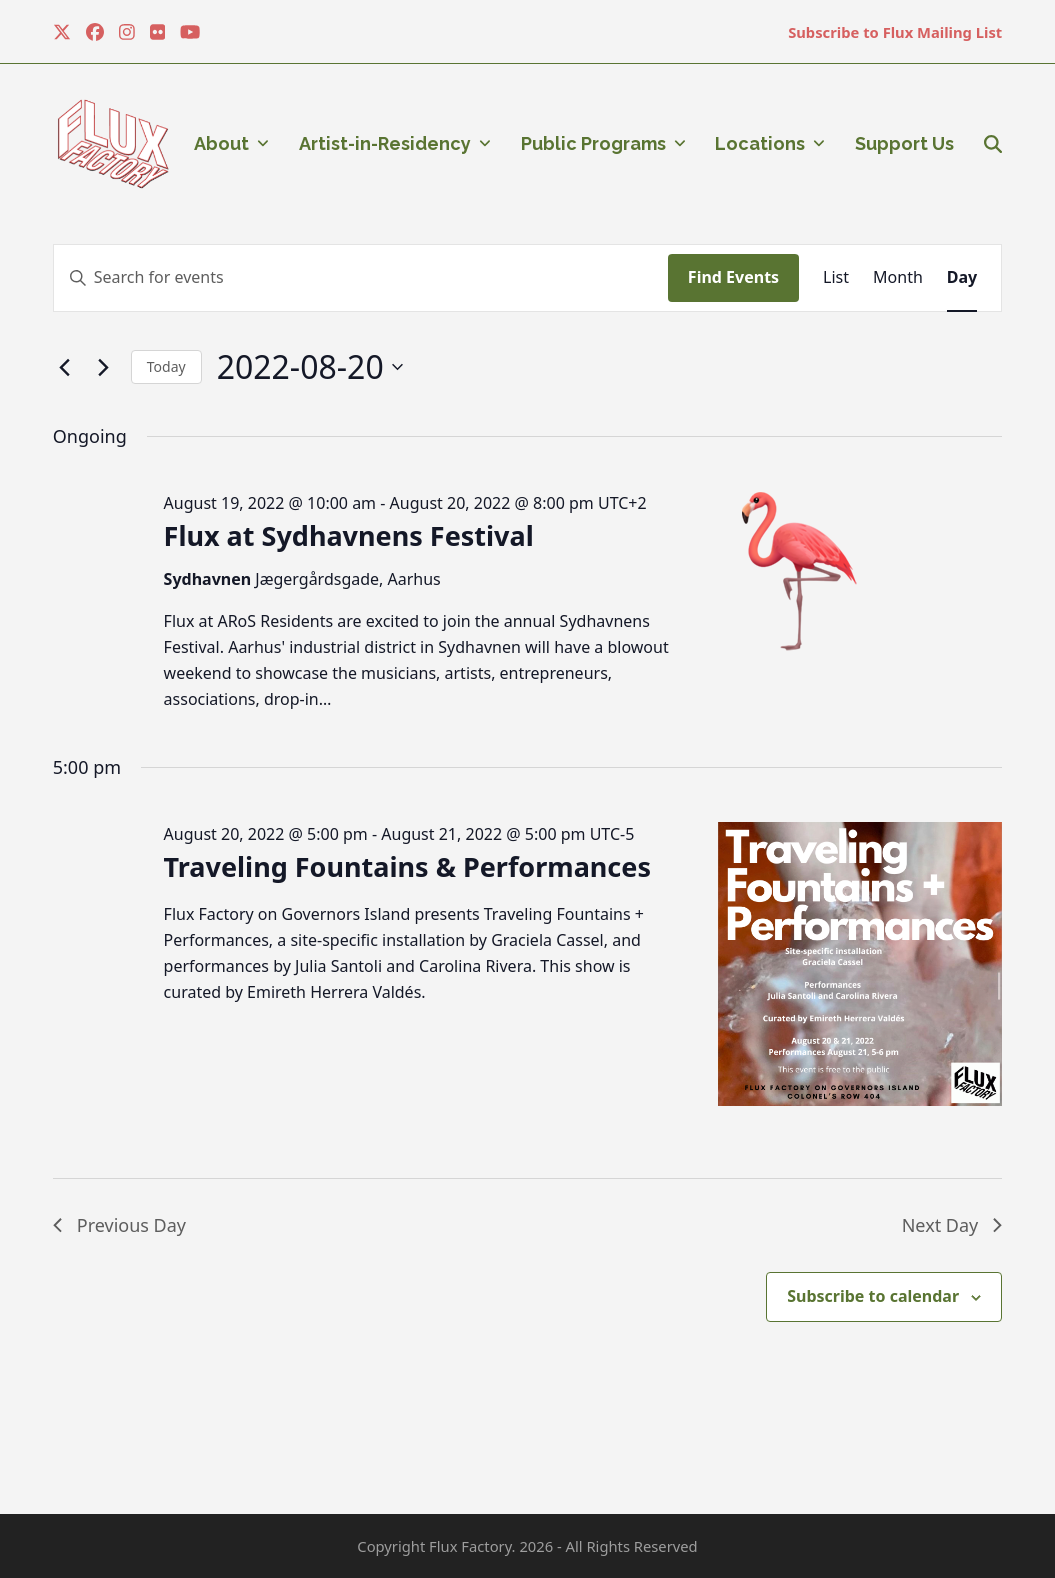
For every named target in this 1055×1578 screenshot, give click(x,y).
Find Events (733, 277)
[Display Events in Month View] (898, 278)
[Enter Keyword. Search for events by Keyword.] (361, 278)
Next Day (952, 1225)
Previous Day (119, 1225)
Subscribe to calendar (873, 1296)
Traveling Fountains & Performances (407, 866)
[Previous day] (65, 367)
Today (166, 366)
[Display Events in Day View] (962, 278)
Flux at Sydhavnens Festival (349, 535)
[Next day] (104, 367)
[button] (993, 144)
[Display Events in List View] (836, 278)
